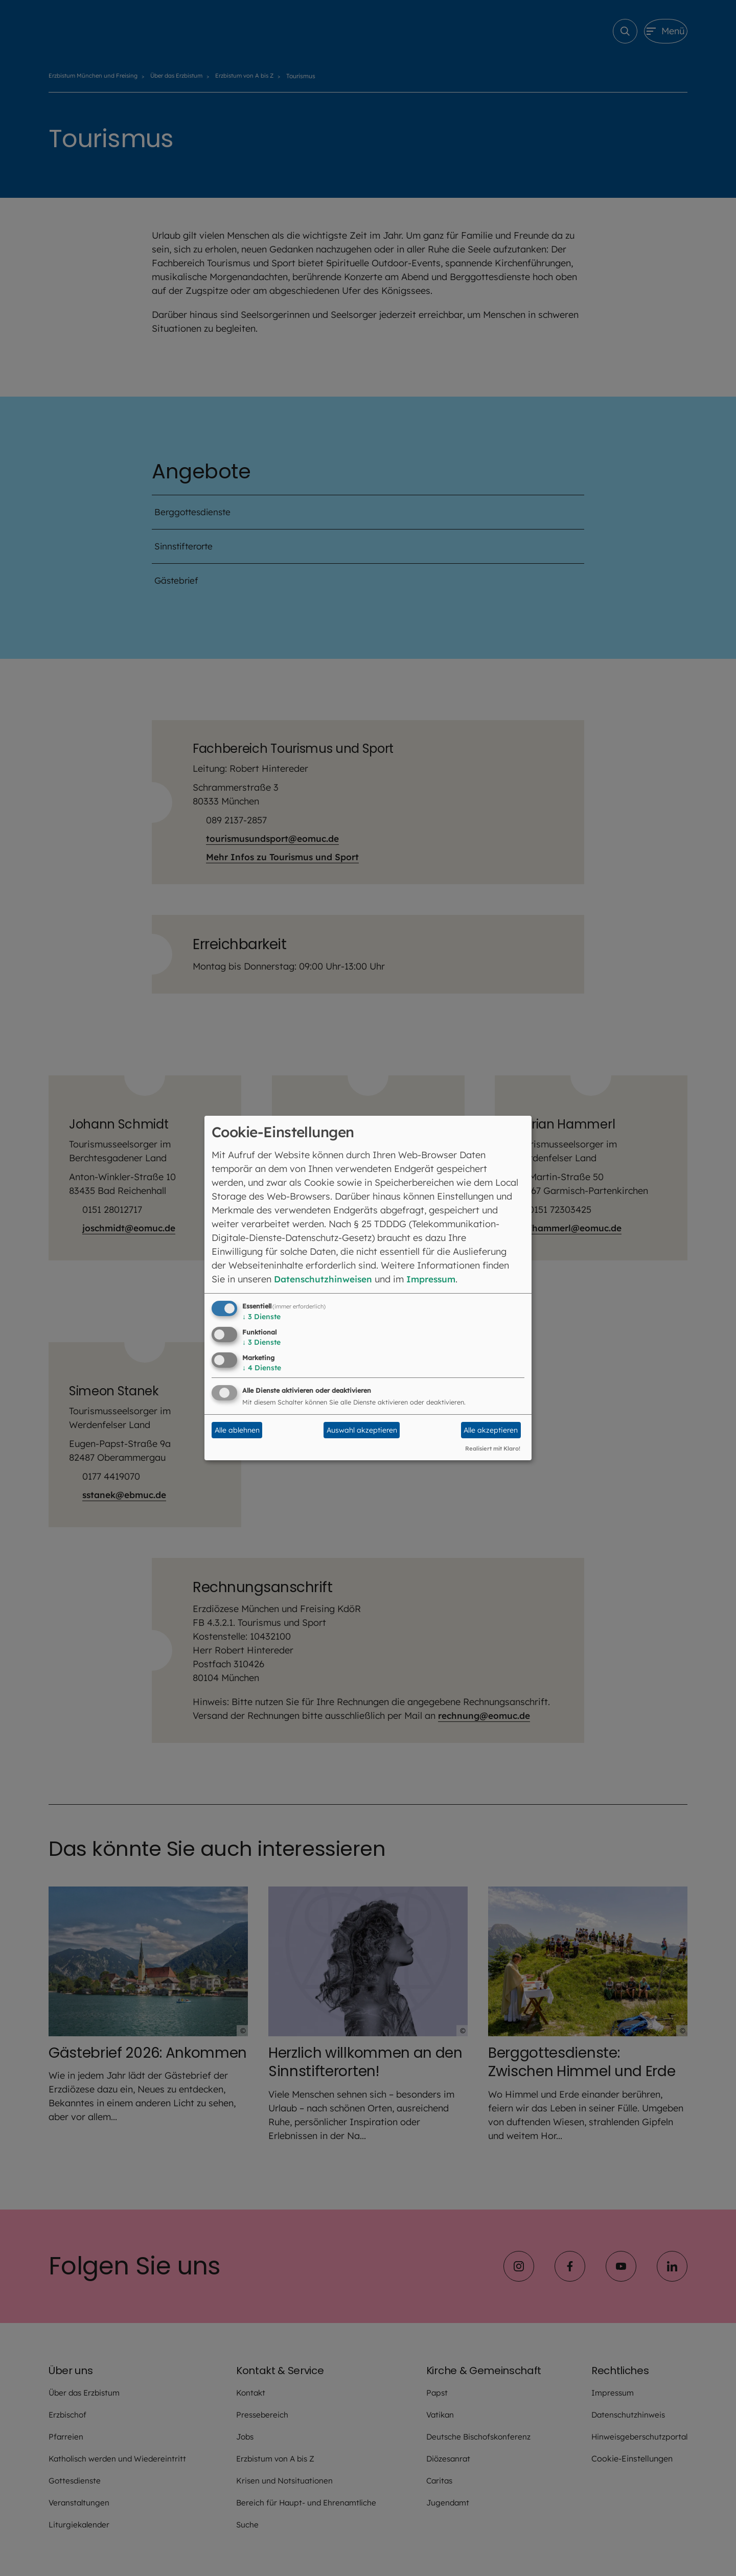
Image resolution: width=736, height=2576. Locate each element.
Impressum (437, 1279)
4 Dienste (261, 1367)
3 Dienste (261, 1316)
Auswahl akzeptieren (362, 1430)
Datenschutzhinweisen (325, 1279)
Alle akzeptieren (491, 1430)
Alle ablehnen (237, 1430)
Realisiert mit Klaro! (492, 1448)
